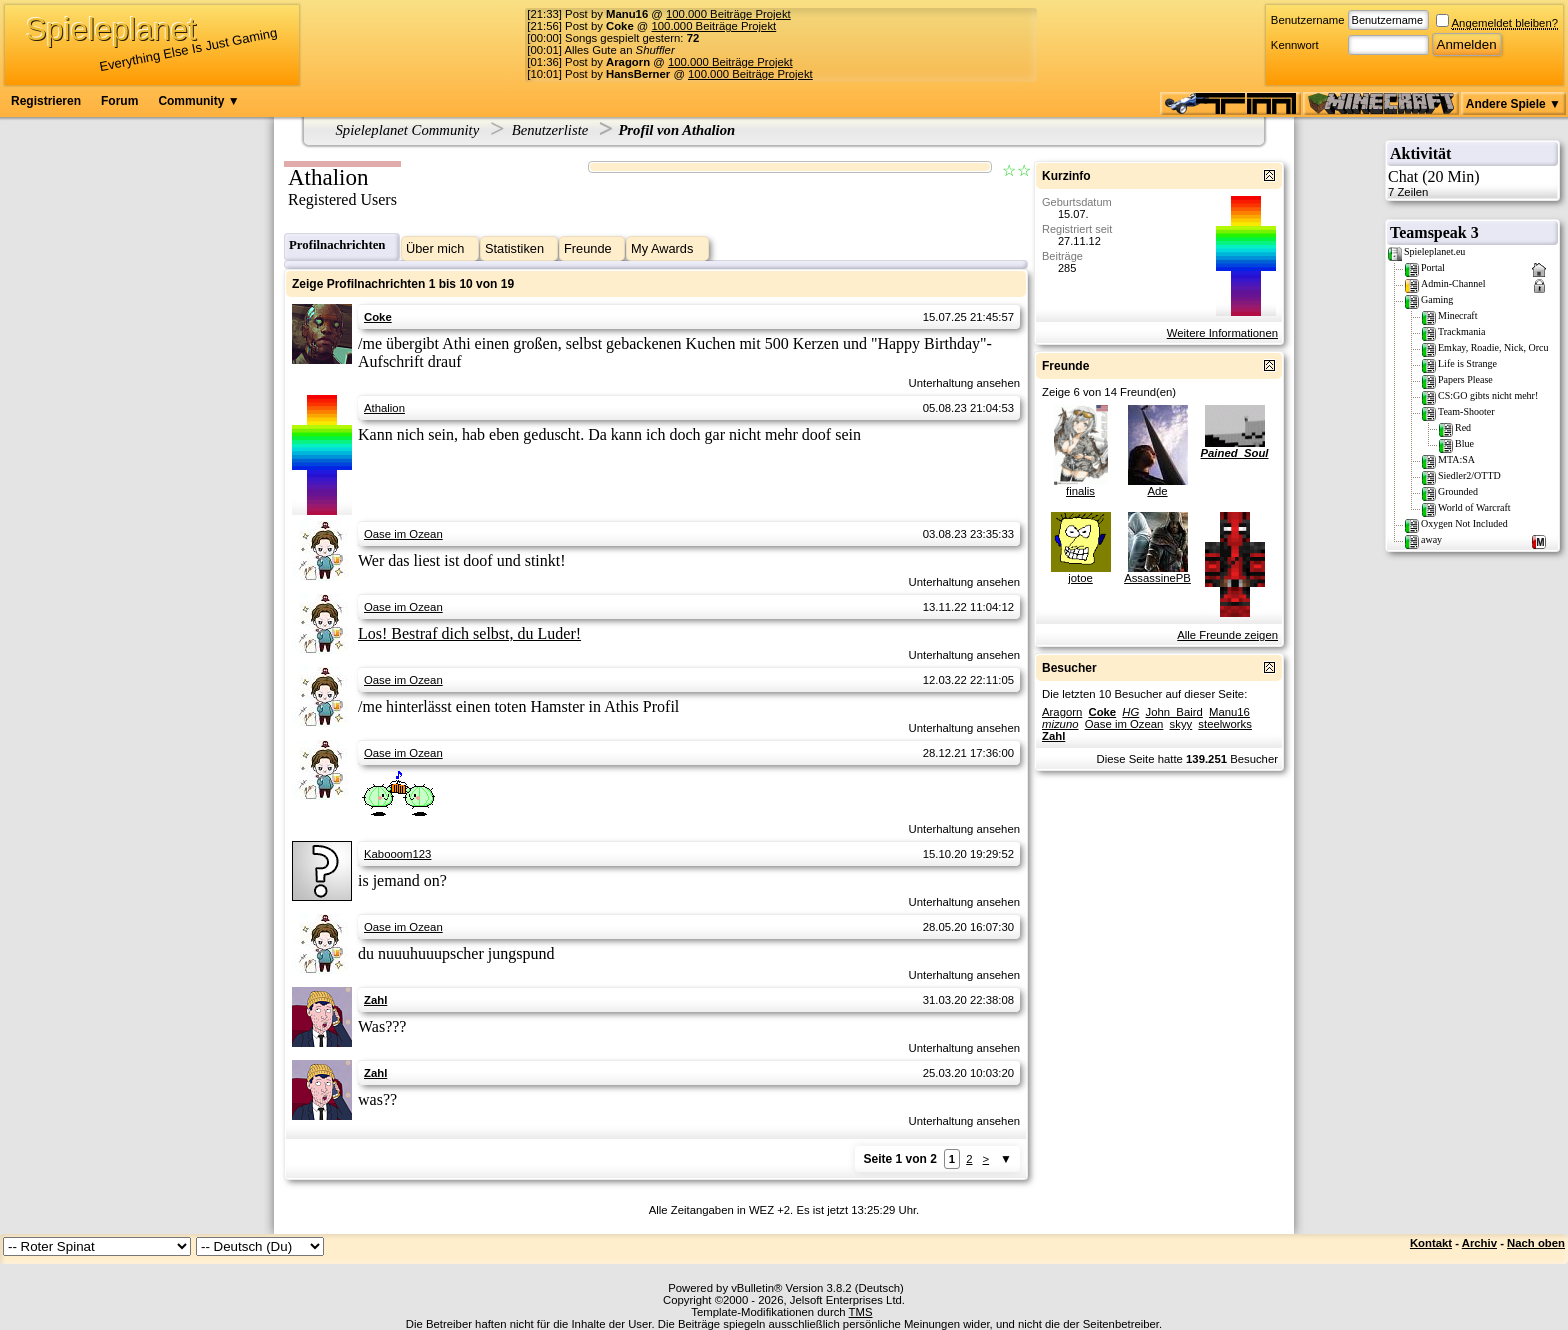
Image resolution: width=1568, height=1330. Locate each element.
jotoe (1080, 578)
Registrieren (46, 101)
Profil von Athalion (676, 130)
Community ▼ (198, 101)
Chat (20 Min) (1472, 183)
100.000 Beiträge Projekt (728, 14)
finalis (1080, 491)
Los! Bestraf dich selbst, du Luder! (469, 633)
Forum (119, 101)
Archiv (1479, 1243)
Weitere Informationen (1222, 333)
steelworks (1225, 724)
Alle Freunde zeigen (1227, 635)
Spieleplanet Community (408, 130)
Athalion (384, 408)
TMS (861, 1312)
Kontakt (1431, 1243)
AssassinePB (1157, 578)
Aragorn (1062, 712)
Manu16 (1229, 712)
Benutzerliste (550, 130)
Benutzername (1308, 20)
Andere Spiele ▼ (1513, 104)
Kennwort (1295, 45)
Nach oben (1536, 1243)
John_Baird (1173, 712)
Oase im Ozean (403, 534)
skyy (1181, 724)
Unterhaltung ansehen (964, 383)
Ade (1157, 491)
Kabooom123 (397, 854)
